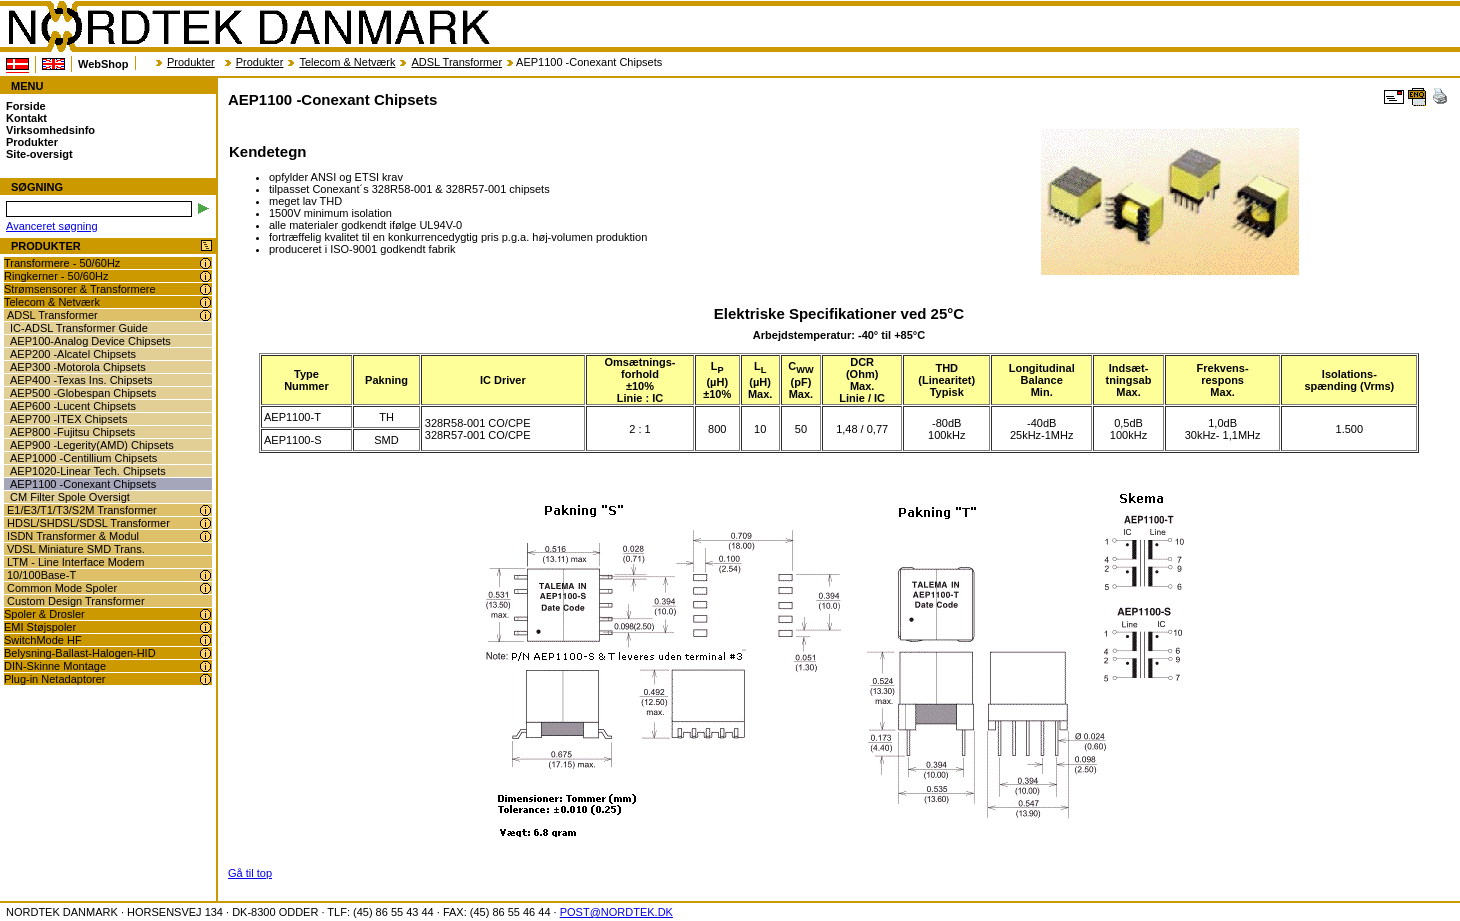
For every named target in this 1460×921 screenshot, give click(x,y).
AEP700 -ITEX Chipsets (68, 419)
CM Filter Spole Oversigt (70, 497)
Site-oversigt (39, 154)
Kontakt (26, 118)
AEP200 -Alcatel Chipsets (73, 354)
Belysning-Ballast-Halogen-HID (80, 653)
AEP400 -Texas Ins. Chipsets (81, 380)
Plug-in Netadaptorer (55, 679)
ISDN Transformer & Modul (73, 536)
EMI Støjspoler (40, 627)
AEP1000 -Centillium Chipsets (83, 458)
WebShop (103, 64)
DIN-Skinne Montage (55, 666)
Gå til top (250, 873)
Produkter (191, 62)
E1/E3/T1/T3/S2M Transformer (82, 510)
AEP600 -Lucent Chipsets (73, 406)
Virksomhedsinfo (50, 130)
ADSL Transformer (456, 62)
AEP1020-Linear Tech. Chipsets (88, 471)
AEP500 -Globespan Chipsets (83, 393)
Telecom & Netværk (347, 62)
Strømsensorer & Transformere (80, 289)
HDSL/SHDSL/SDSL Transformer (88, 523)
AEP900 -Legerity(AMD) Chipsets (92, 445)
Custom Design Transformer (76, 601)
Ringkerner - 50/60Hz (56, 276)
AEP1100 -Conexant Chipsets (83, 484)
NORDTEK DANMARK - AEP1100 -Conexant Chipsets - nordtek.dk (248, 27)
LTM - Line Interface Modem (75, 562)
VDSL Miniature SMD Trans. (76, 549)
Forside (26, 106)
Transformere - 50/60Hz (62, 263)
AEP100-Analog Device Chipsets (90, 341)
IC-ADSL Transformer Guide (79, 328)
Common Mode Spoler (62, 588)
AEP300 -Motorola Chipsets (78, 367)
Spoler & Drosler (44, 614)
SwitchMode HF (43, 640)
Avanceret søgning (52, 226)
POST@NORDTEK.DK (616, 912)
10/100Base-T (41, 575)
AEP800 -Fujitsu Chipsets (72, 432)
